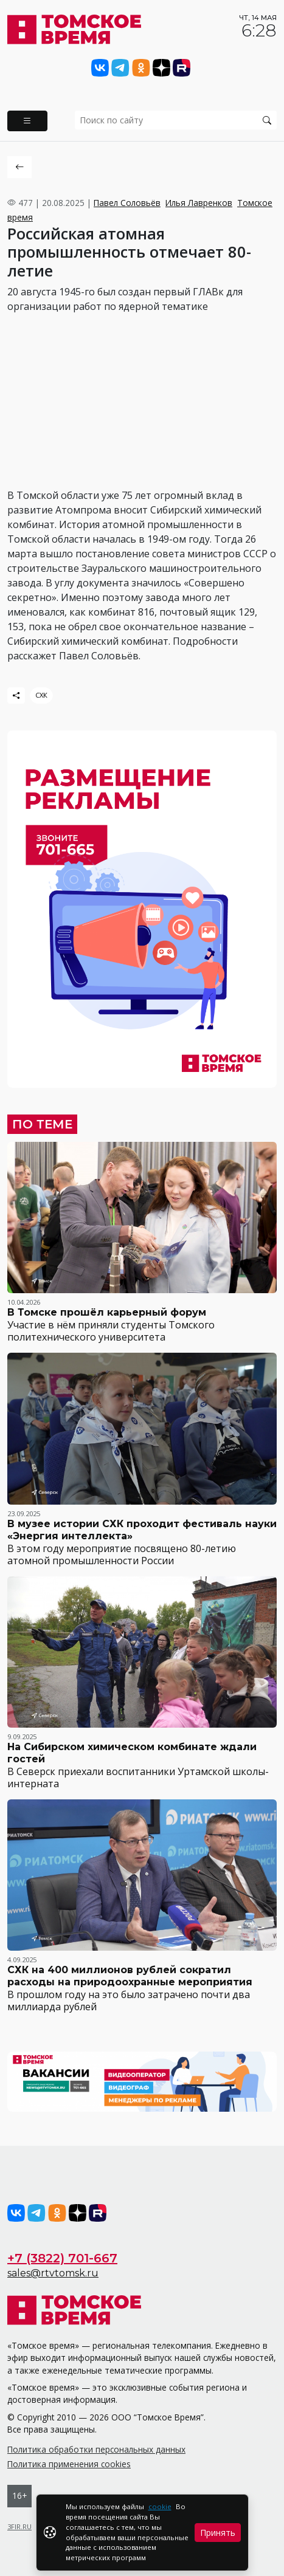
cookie (159, 2506)
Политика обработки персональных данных (96, 2449)
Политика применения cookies (69, 2464)
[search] (176, 120)
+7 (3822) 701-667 (62, 2258)
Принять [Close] (217, 2532)
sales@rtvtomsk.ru (53, 2273)
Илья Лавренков (198, 202)
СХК (41, 694)
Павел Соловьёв (127, 202)
